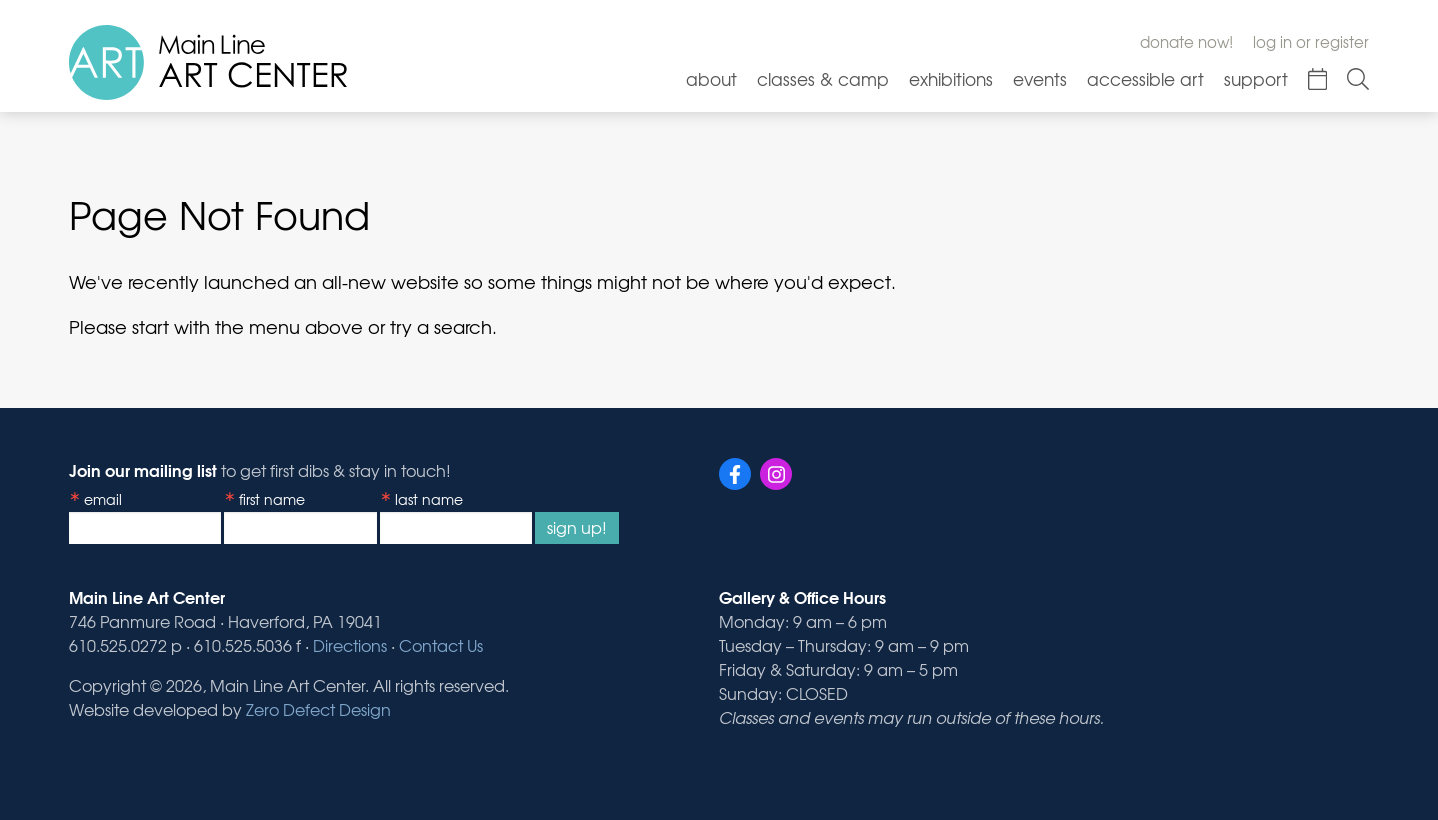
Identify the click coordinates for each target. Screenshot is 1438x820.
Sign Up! (577, 527)
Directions (350, 645)
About (711, 78)
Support (1256, 78)
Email (103, 499)
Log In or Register (1311, 42)
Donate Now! (1186, 42)
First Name (272, 499)
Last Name (429, 499)
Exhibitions (951, 78)
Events (1040, 78)
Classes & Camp (823, 78)
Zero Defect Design (318, 709)
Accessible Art (1145, 78)
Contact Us (441, 645)
